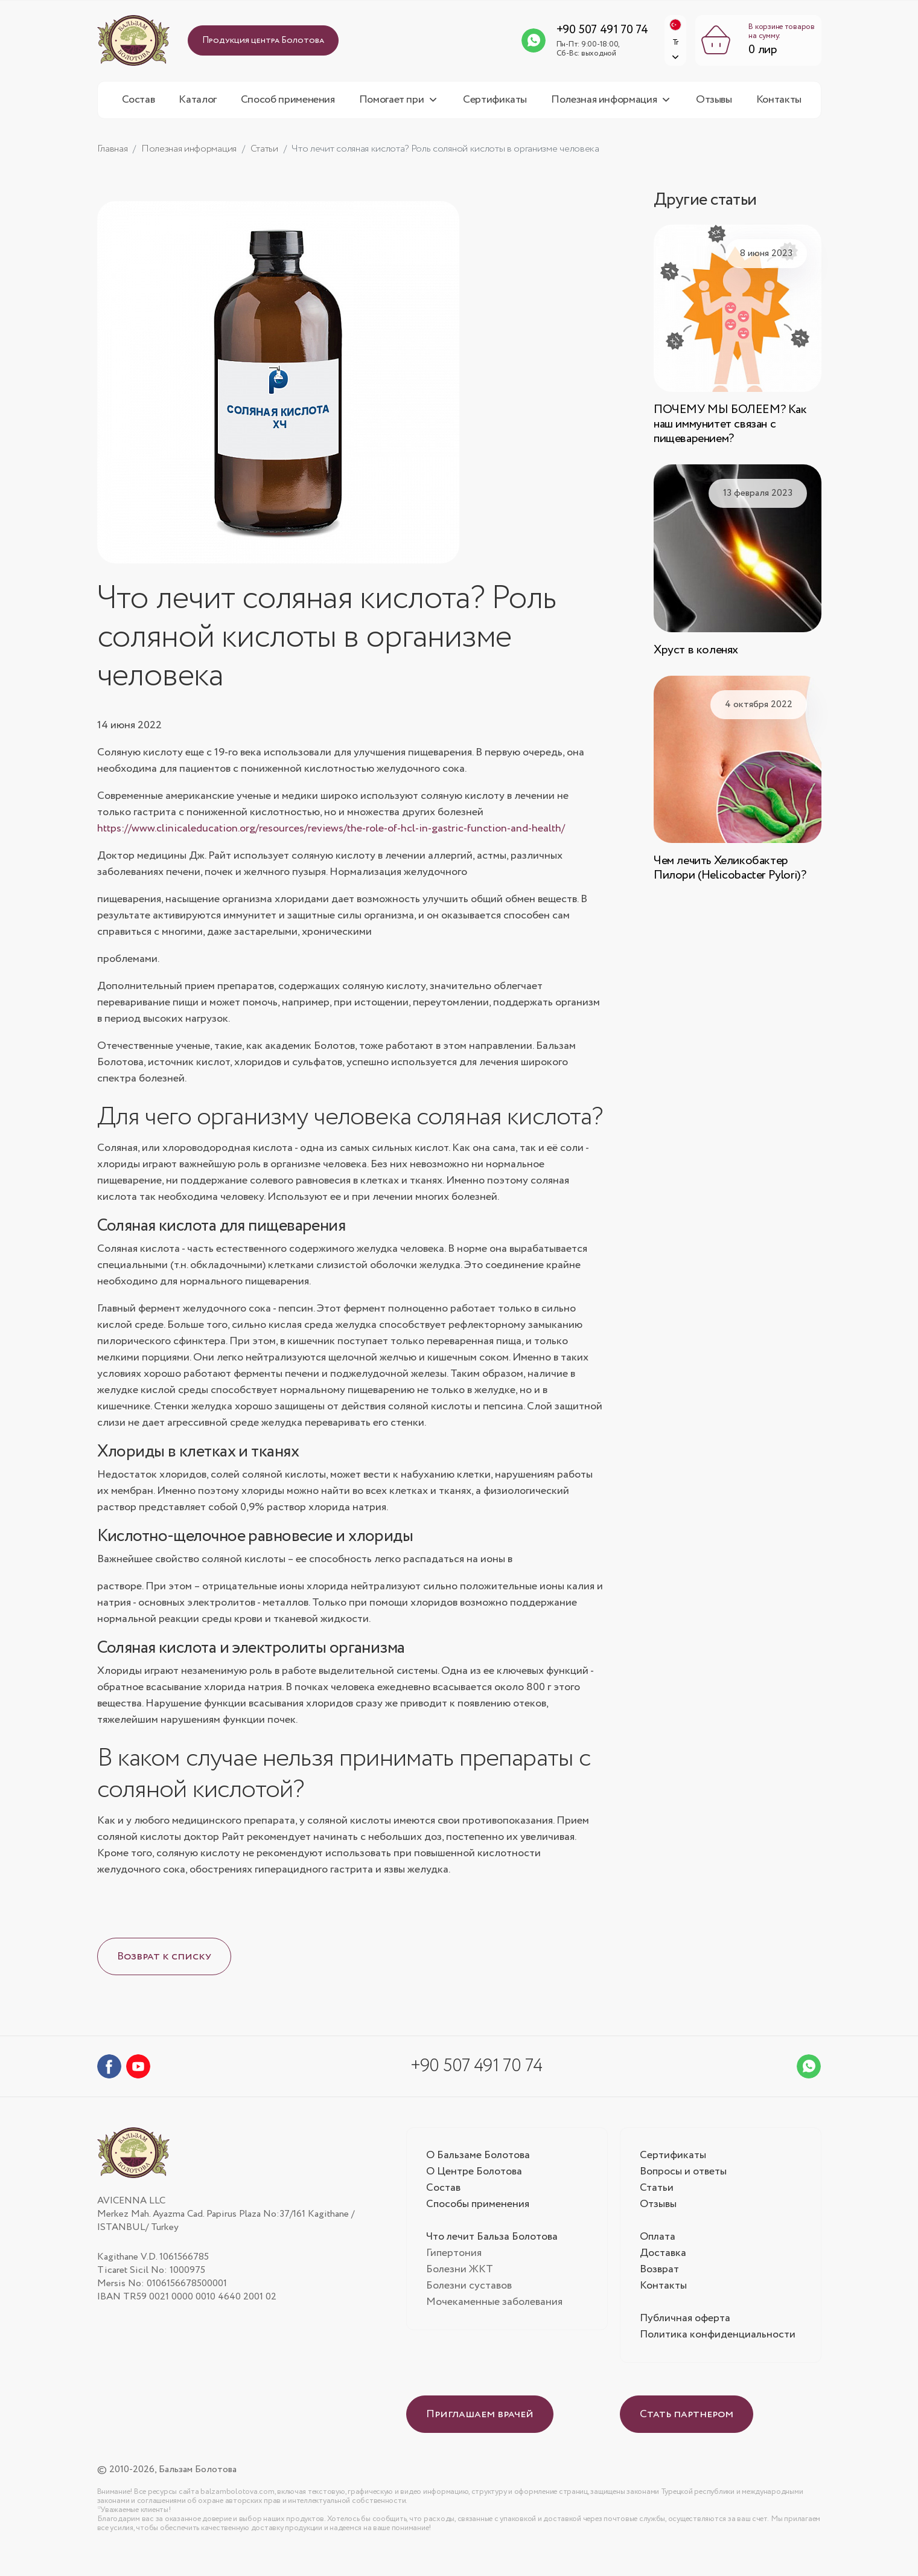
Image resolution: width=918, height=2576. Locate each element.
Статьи (657, 2195)
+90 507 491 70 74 (588, 33)
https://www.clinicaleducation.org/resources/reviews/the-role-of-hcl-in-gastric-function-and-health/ (331, 836)
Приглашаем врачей (480, 2421)
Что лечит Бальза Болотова (492, 2244)
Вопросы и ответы (683, 2179)
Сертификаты (495, 107)
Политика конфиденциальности (718, 2342)
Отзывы (714, 107)
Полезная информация (604, 107)
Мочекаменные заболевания (494, 2309)
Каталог (197, 107)
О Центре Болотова (474, 2179)
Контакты (779, 107)
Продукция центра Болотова (263, 44)
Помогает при (391, 107)
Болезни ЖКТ (460, 2276)
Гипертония (454, 2260)
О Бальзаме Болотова (479, 2162)
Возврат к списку (164, 1964)
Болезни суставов (469, 2293)
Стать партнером (686, 2421)
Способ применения (288, 107)
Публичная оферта (686, 2325)
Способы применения (478, 2211)
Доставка (663, 2260)
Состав (138, 107)
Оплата (658, 2244)
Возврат (659, 2276)
